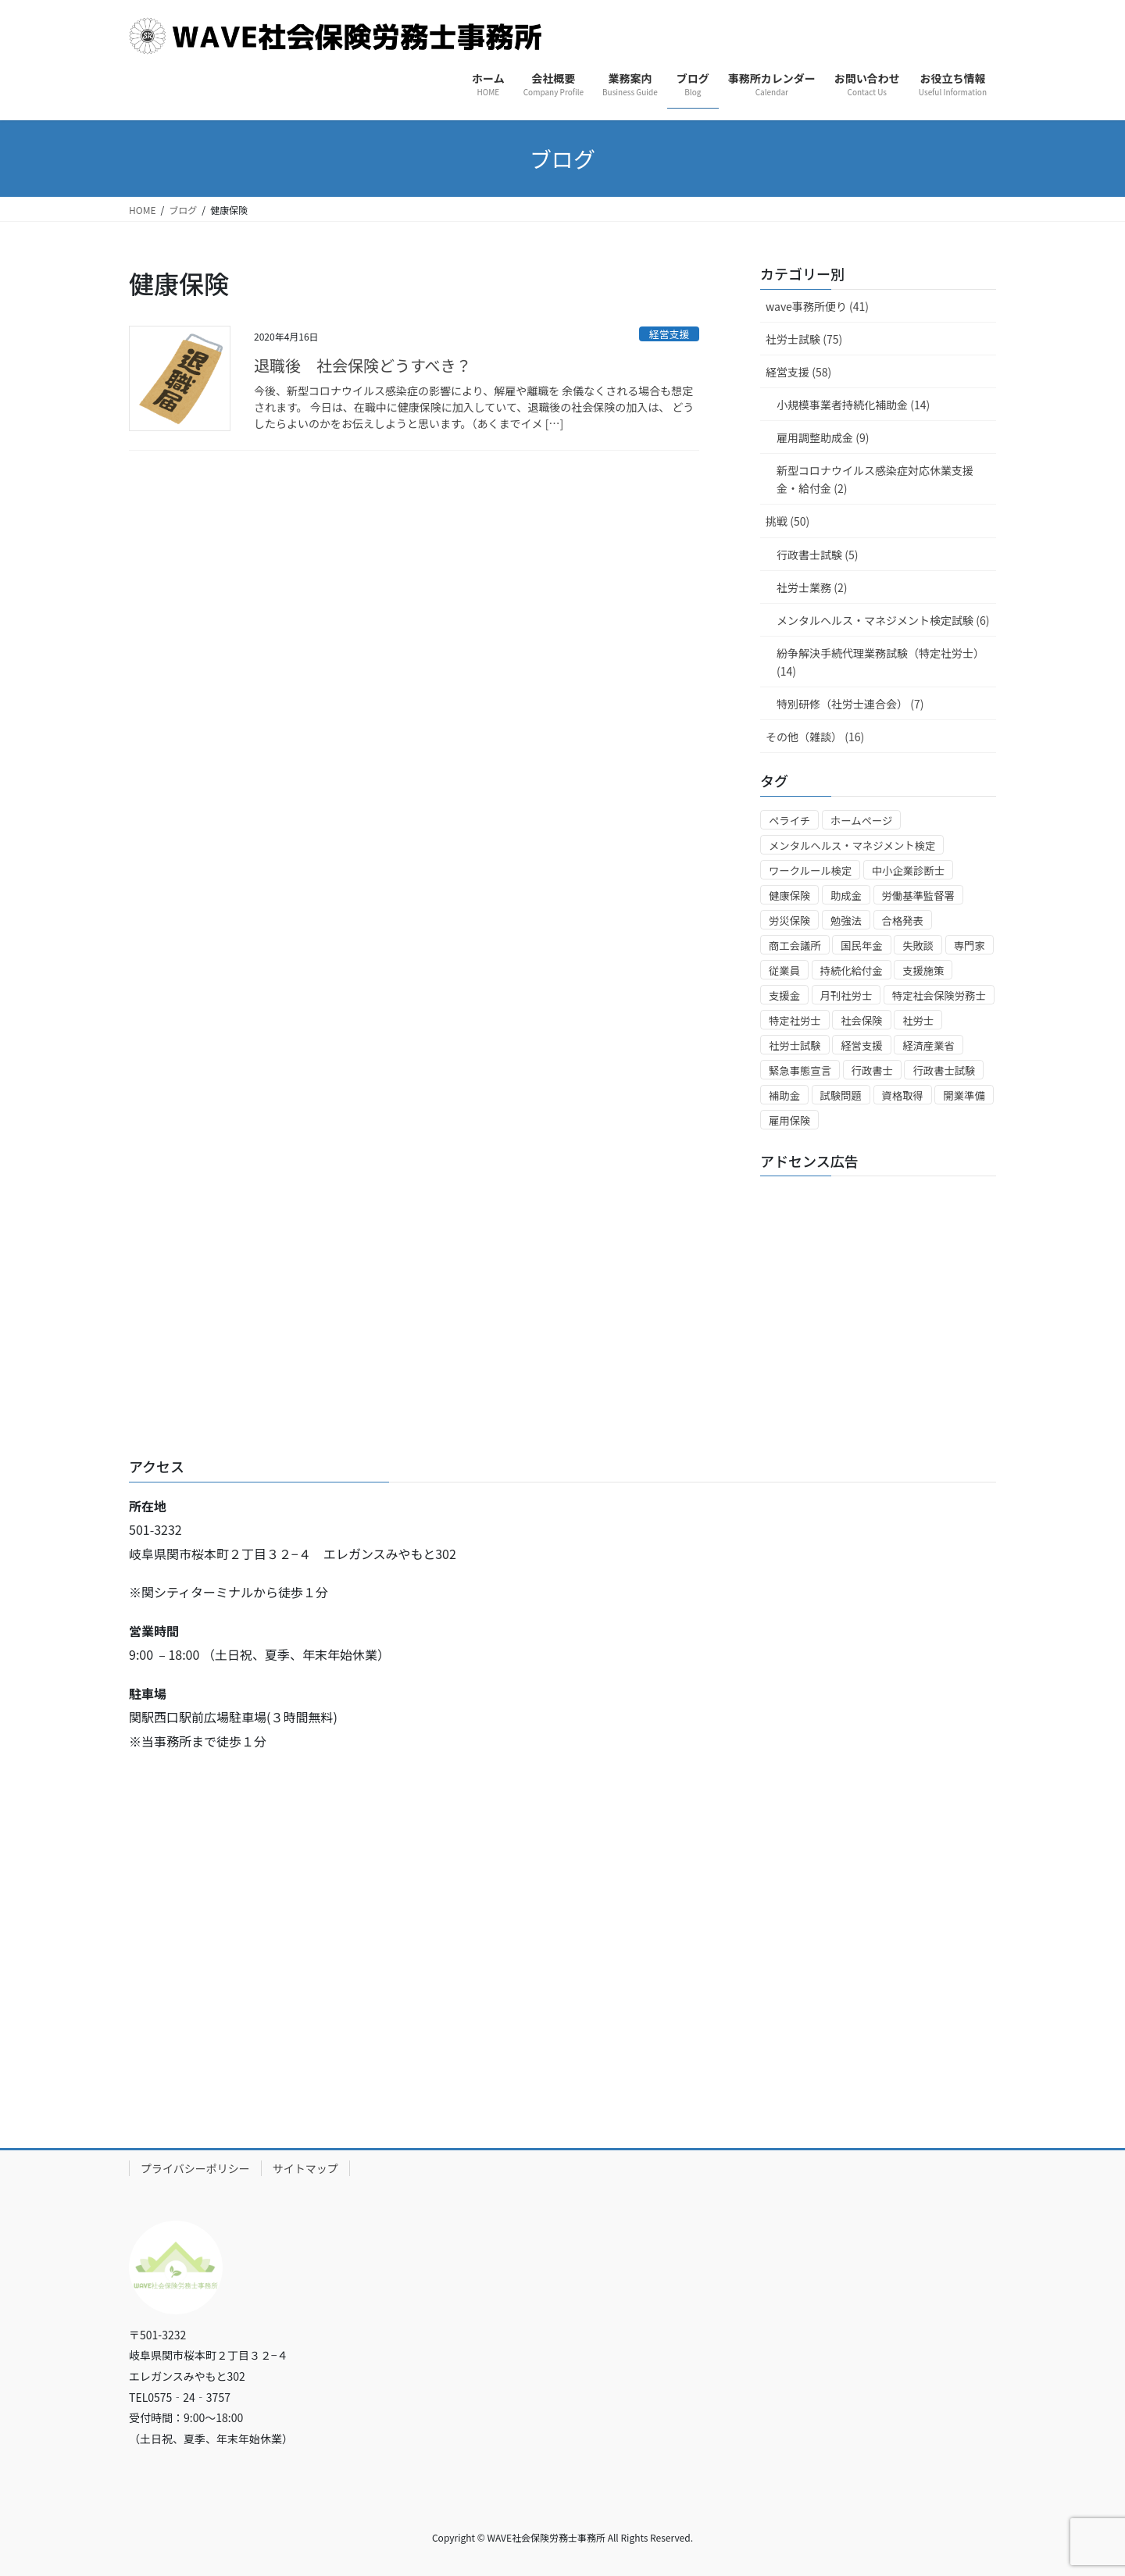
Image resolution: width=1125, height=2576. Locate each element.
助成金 (846, 895)
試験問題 (841, 1095)
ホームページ (861, 820)
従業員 (784, 970)
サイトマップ (305, 2168)
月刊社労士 (846, 995)
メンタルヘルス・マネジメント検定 (852, 845)
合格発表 (902, 920)
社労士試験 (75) (804, 339)
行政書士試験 (943, 1070)
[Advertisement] (878, 1285)
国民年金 (861, 945)
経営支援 (669, 333)
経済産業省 (928, 1045)
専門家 (969, 945)
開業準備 (963, 1095)
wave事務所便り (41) (817, 306)
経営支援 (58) (798, 372)
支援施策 (923, 970)
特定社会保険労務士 (939, 995)
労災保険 (789, 920)
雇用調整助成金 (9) (823, 437)
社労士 (918, 1020)
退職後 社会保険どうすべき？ (363, 365)
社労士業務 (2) (812, 587)
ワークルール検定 (810, 870)
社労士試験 (795, 1045)
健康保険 (789, 895)
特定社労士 (795, 1020)
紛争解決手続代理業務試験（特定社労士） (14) (880, 662)
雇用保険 (789, 1120)
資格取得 (902, 1095)
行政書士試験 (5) (817, 554)
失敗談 (918, 945)
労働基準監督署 (918, 895)
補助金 (784, 1095)
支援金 (784, 995)
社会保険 (861, 1020)
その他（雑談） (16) (815, 736)
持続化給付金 (851, 970)
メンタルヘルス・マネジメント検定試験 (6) (883, 620)
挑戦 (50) (787, 521)
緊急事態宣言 (800, 1070)
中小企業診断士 (908, 870)
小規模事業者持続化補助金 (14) (853, 404)
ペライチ (789, 820)
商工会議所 (795, 945)
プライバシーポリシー (195, 2168)
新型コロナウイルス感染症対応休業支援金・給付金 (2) (875, 479)
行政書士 (872, 1070)
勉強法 (846, 920)
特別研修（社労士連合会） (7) (850, 704)
